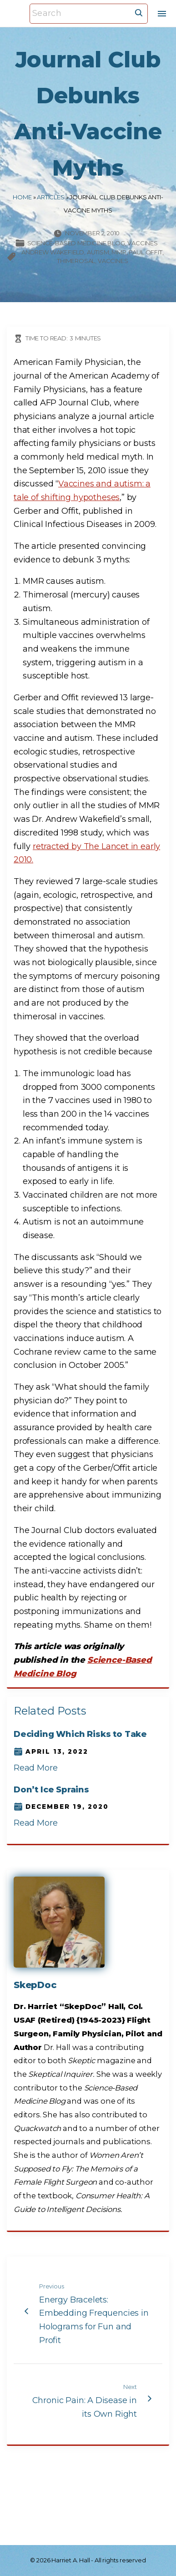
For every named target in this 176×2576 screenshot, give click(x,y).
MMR (118, 252)
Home (22, 197)
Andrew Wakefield (52, 252)
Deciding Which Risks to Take (80, 1734)
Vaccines (142, 243)
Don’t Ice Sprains (51, 1790)
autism (98, 252)
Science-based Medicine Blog (76, 243)
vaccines (113, 260)
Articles (51, 197)
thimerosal (76, 260)
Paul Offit (145, 252)
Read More (35, 1768)
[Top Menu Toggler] (162, 14)
